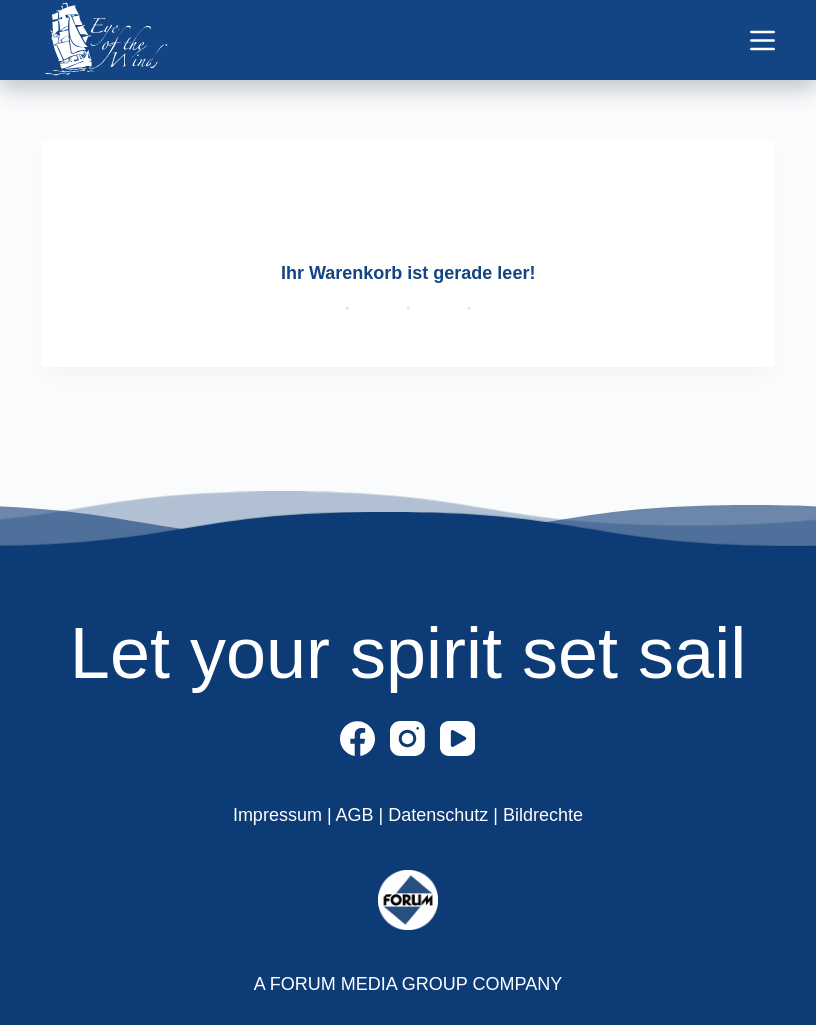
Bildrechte (543, 815)
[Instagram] (407, 738)
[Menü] (762, 40)
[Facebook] (357, 738)
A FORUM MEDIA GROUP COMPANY (408, 984)
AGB (357, 815)
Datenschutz (440, 815)
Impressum (280, 815)
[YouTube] (457, 738)
